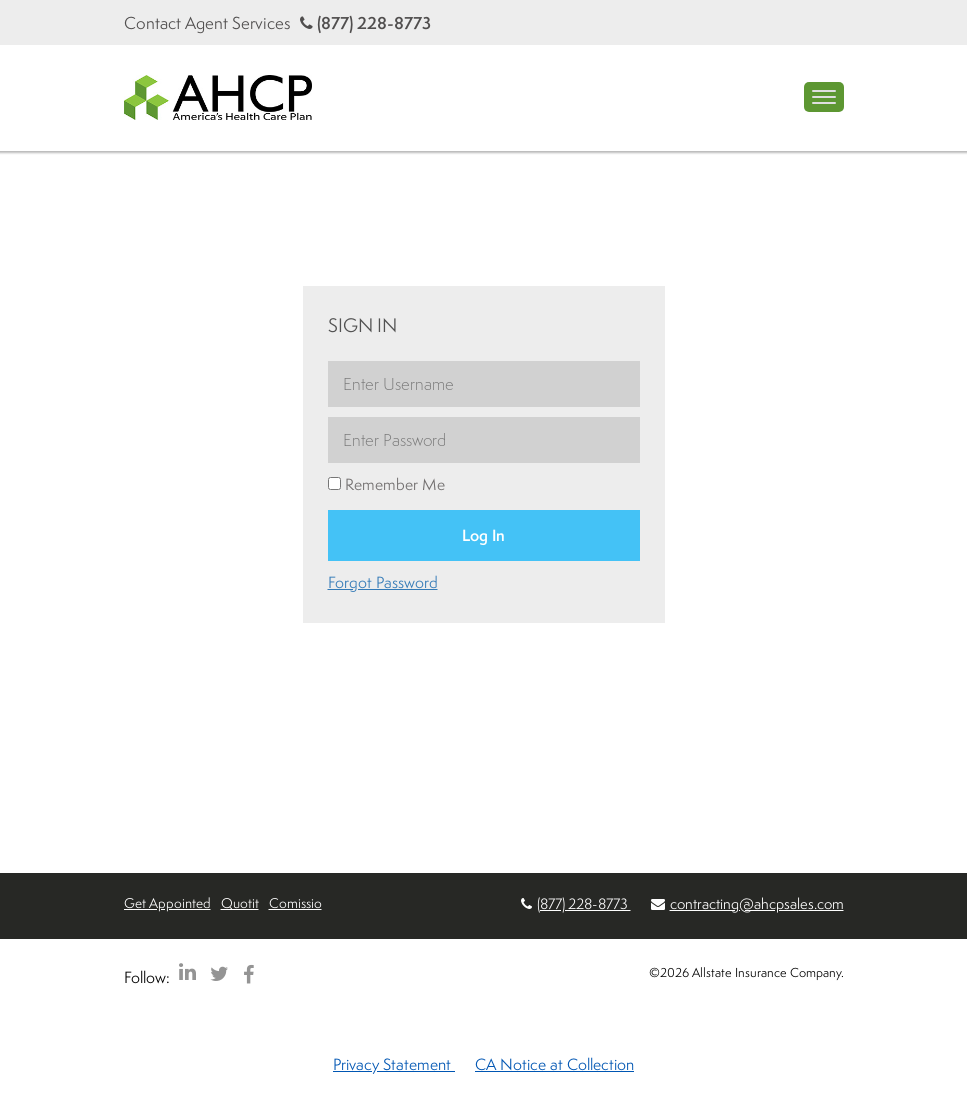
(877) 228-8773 (365, 22)
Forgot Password (383, 582)
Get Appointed (167, 902)
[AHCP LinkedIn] (187, 973)
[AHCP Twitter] (219, 973)
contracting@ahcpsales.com (757, 903)
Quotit (240, 902)
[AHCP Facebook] (248, 973)
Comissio (295, 902)
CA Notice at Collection (554, 1064)
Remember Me (386, 484)
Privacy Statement (394, 1064)
